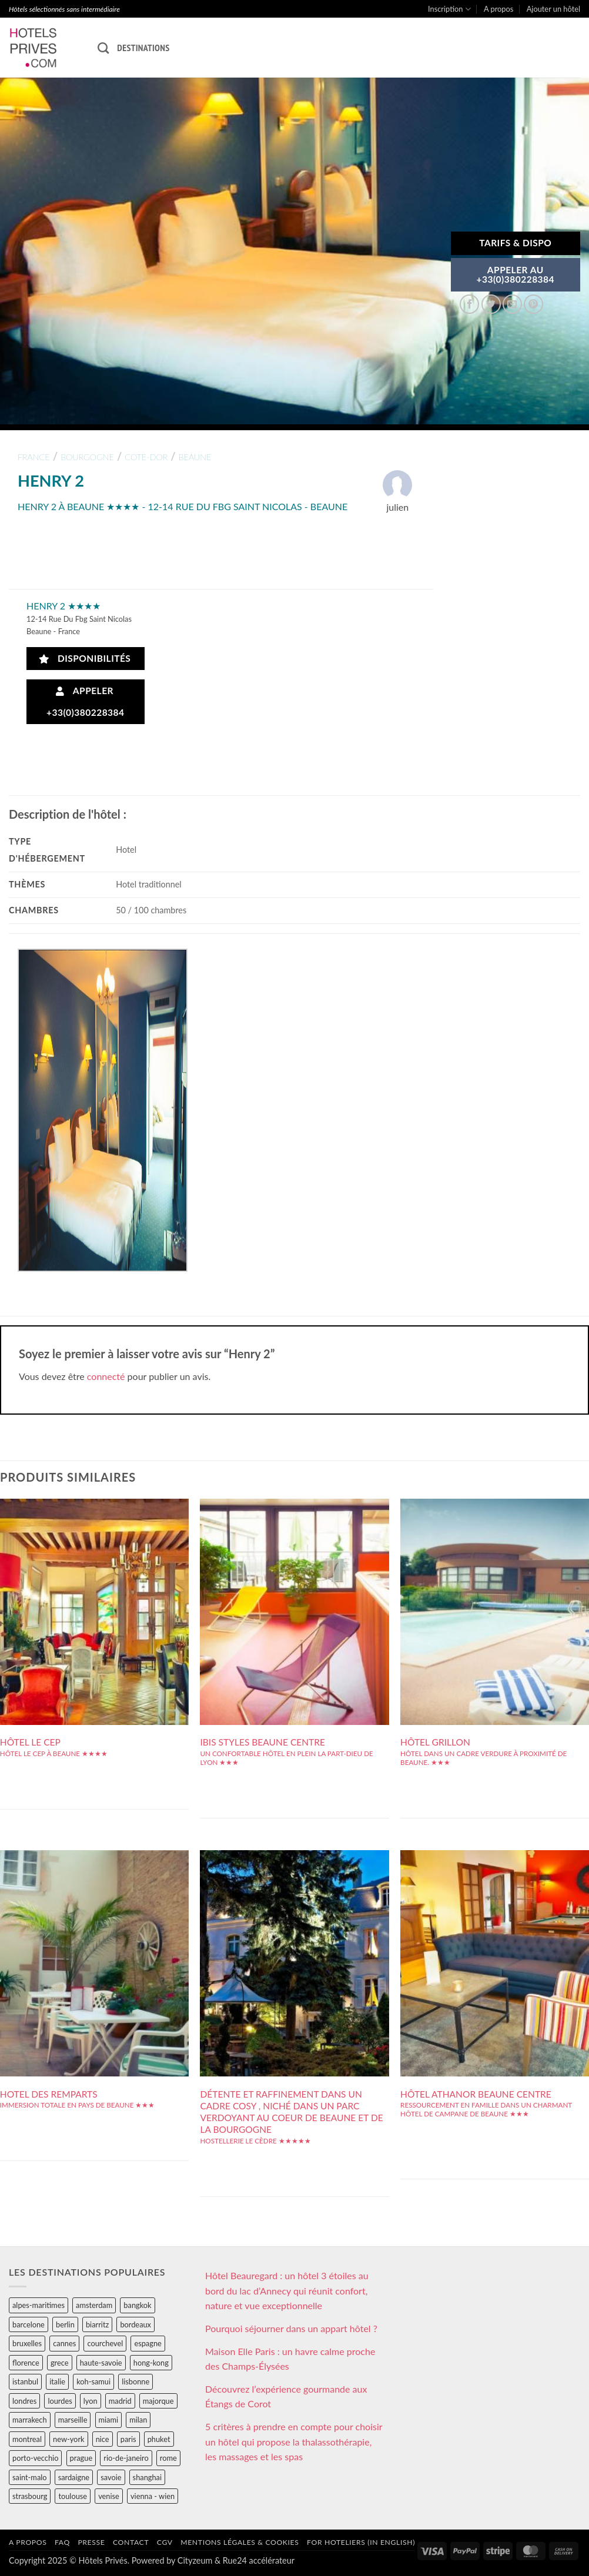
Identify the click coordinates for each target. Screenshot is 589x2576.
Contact (131, 2542)
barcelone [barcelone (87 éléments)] (28, 2324)
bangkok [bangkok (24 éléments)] (137, 2305)
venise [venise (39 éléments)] (108, 2496)
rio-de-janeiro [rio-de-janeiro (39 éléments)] (125, 2458)
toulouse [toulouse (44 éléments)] (72, 2496)
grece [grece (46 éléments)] (60, 2362)
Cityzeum (195, 2560)
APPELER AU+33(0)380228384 (516, 274)
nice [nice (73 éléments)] (102, 2439)
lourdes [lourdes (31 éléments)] (60, 2401)
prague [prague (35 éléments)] (81, 2458)
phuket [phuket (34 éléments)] (159, 2439)
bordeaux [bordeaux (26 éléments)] (135, 2324)
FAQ (62, 2542)
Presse (91, 2542)
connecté (106, 1376)
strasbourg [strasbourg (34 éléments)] (29, 2496)
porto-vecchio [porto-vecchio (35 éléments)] (35, 2458)
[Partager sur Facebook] (469, 304)
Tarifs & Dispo (515, 242)
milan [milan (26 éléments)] (138, 2419)
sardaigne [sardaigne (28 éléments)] (73, 2477)
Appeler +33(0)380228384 (85, 701)
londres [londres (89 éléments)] (24, 2401)
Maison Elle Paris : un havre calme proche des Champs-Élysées (290, 2359)
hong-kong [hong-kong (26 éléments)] (151, 2362)
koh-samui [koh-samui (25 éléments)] (93, 2381)
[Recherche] (103, 48)
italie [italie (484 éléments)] (57, 2381)
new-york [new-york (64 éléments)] (68, 2439)
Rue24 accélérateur (258, 2560)
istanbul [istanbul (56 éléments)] (25, 2381)
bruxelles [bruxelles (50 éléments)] (27, 2343)
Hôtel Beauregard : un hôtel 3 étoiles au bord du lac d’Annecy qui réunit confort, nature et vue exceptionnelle (287, 2290)
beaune (195, 457)
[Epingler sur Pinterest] (533, 304)
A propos (498, 9)
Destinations (143, 47)
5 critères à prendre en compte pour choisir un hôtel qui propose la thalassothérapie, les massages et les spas (293, 2441)
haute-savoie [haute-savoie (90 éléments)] (101, 2362)
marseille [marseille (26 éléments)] (73, 2419)
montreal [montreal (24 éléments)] (27, 2439)
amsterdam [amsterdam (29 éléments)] (94, 2305)
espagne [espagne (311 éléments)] (147, 2343)
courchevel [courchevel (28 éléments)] (105, 2343)
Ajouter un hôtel (553, 9)
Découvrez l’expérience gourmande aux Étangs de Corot (286, 2396)
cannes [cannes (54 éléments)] (64, 2343)
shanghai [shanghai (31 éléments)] (147, 2477)
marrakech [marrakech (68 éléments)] (29, 2419)
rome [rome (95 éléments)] (168, 2458)
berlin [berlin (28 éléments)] (65, 2324)
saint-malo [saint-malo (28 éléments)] (29, 2477)
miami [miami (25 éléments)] (109, 2419)
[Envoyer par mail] (512, 304)
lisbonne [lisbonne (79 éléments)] (135, 2381)
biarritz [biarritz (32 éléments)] (97, 2324)
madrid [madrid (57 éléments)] (120, 2401)
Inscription (449, 9)
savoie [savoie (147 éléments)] (111, 2477)
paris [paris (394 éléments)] (128, 2439)
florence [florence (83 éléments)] (25, 2362)
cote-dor (146, 457)
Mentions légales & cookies (239, 2542)
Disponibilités (85, 658)
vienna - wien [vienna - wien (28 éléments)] (152, 2496)
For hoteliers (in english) (361, 2542)
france (34, 457)
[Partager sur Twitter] (491, 304)
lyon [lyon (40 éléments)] (90, 2401)
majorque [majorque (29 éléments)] (158, 2401)
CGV (165, 2542)
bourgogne (87, 457)
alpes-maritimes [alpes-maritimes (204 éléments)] (38, 2305)
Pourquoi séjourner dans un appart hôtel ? (291, 2328)
